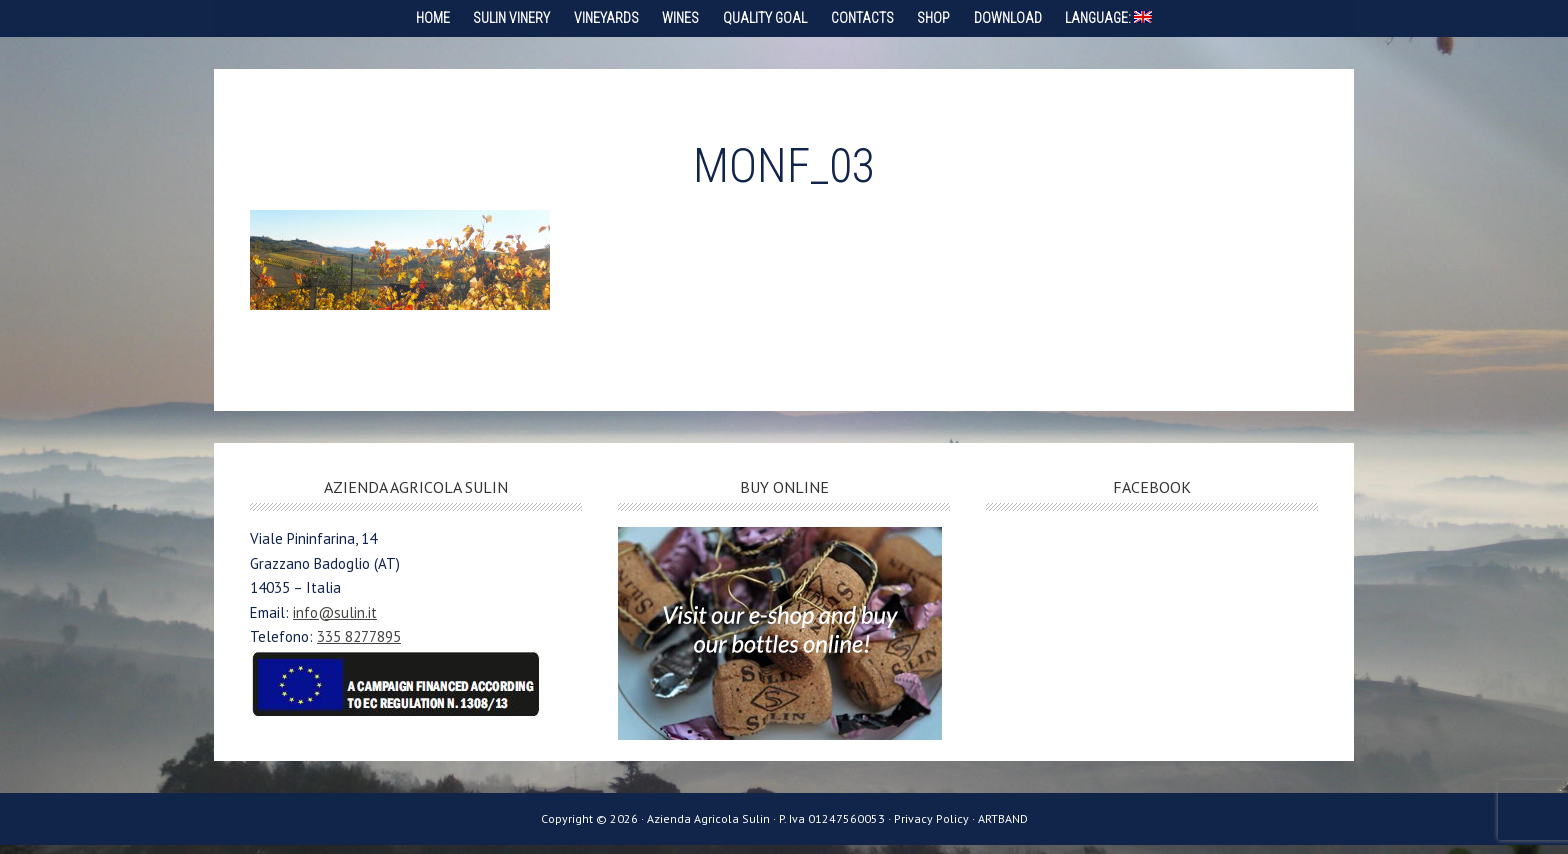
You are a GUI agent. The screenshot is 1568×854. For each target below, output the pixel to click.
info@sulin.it (335, 621)
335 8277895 (359, 645)
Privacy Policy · (936, 828)
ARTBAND (1003, 828)
